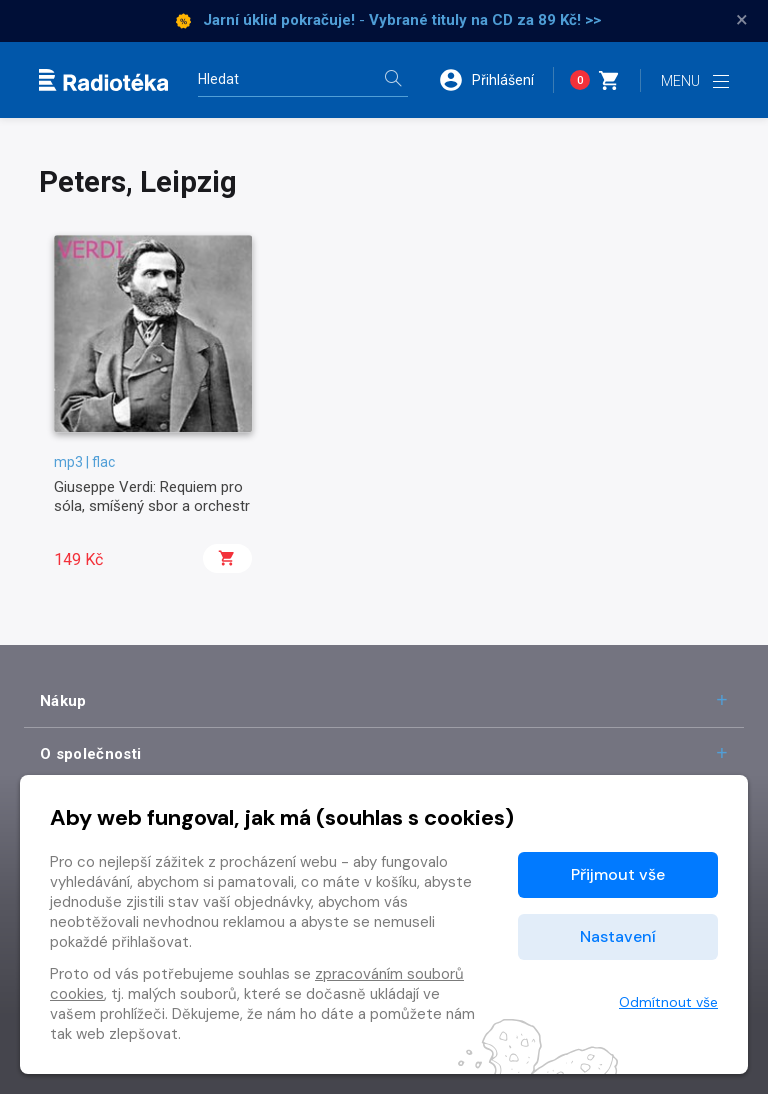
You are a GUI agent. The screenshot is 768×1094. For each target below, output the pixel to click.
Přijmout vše (618, 874)
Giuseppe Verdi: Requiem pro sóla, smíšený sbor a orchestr (152, 496)
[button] (496, 80)
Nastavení (618, 936)
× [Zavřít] (742, 20)
